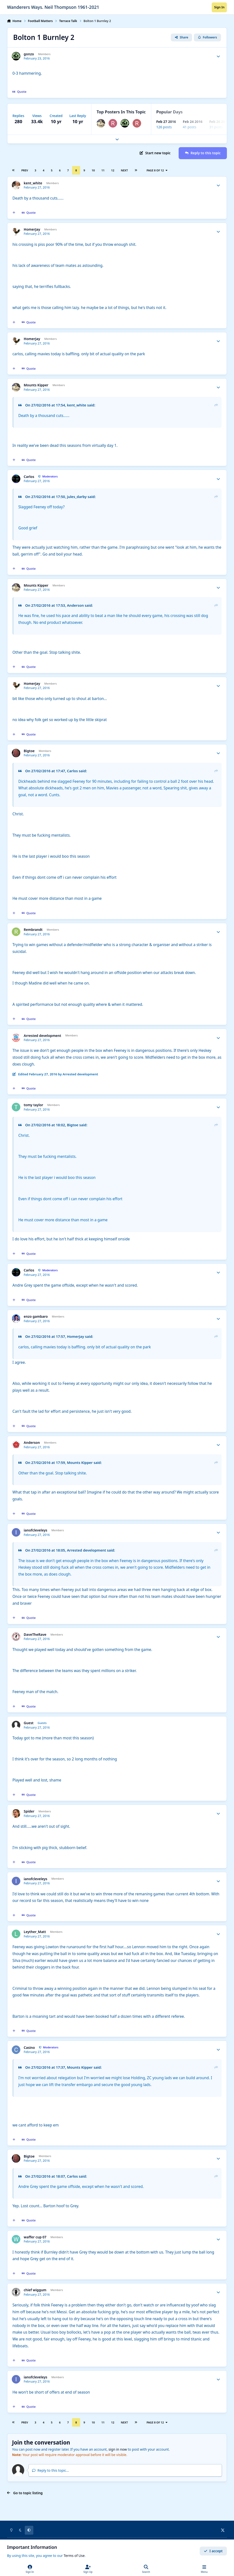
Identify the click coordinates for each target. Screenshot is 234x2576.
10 (93, 170)
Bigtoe (29, 751)
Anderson (32, 1442)
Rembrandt (33, 929)
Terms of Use (74, 2555)
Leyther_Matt (35, 1932)
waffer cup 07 (35, 2237)
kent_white (33, 183)
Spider (29, 1811)
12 (112, 170)
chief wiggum (35, 2290)
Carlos (29, 477)
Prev (24, 170)
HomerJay (32, 229)
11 (103, 170)
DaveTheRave (35, 1634)
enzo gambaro (36, 1316)
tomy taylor (33, 1105)
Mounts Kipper (36, 385)
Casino (29, 2047)
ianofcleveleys (35, 1530)
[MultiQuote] (13, 213)
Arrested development (42, 1035)
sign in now (118, 2449)
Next (124, 170)
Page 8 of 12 (157, 170)
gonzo (29, 54)
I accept (213, 2551)
